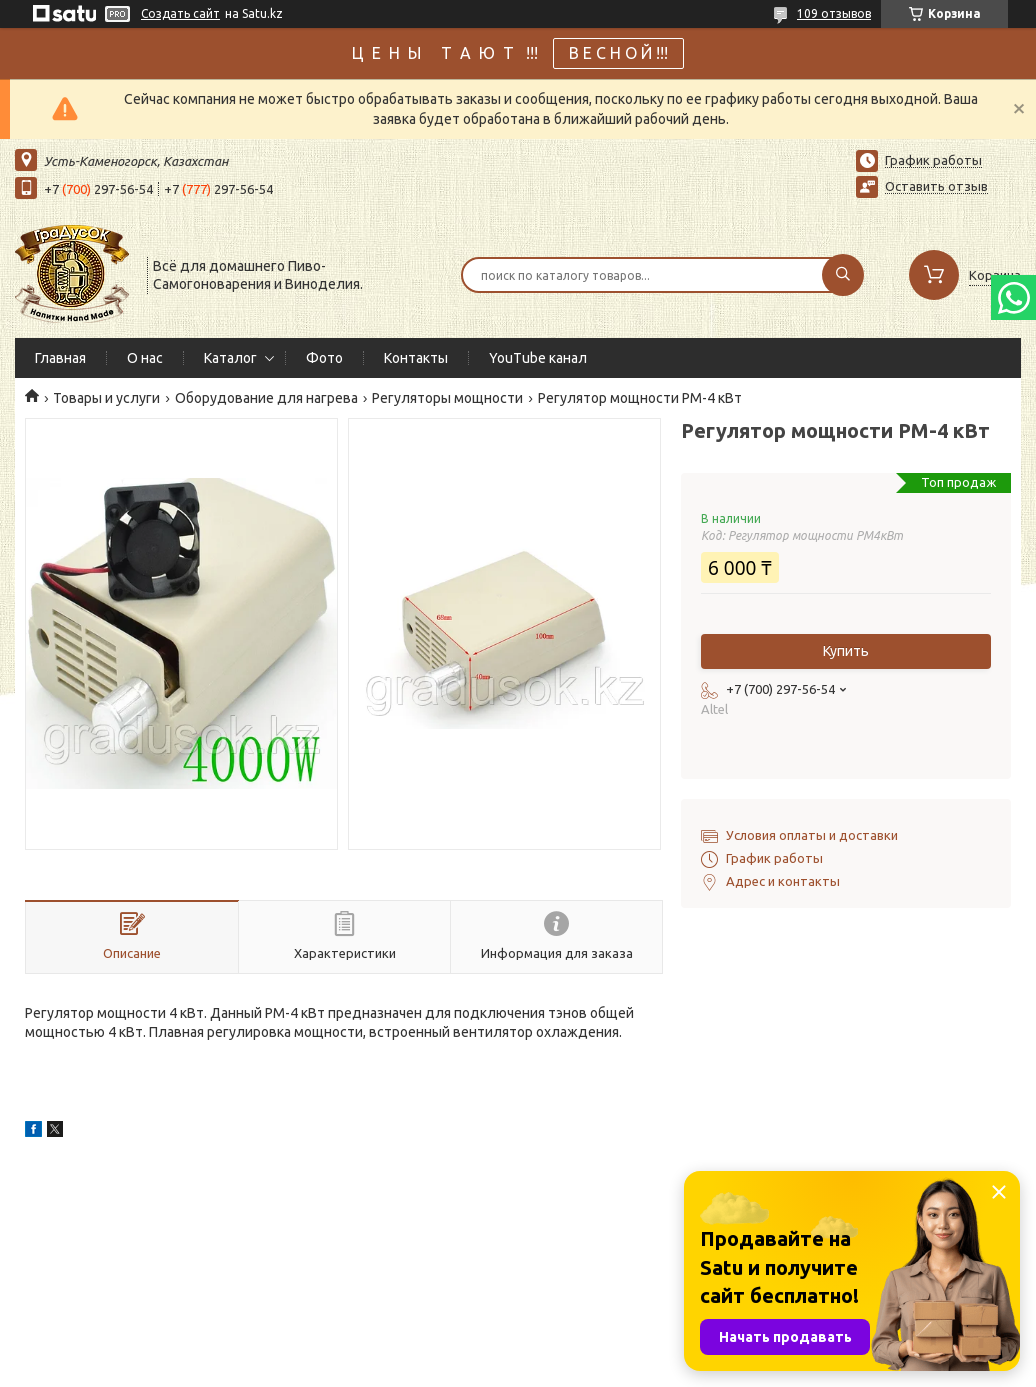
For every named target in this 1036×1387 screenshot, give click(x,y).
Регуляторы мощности (447, 398)
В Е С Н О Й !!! (618, 53)
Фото (324, 358)
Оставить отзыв (936, 186)
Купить (846, 651)
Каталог (230, 358)
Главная (60, 358)
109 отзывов (834, 13)
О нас (145, 358)
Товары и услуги (106, 398)
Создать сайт (180, 13)
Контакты (416, 358)
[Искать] (843, 275)
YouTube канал (538, 358)
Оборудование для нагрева (266, 398)
